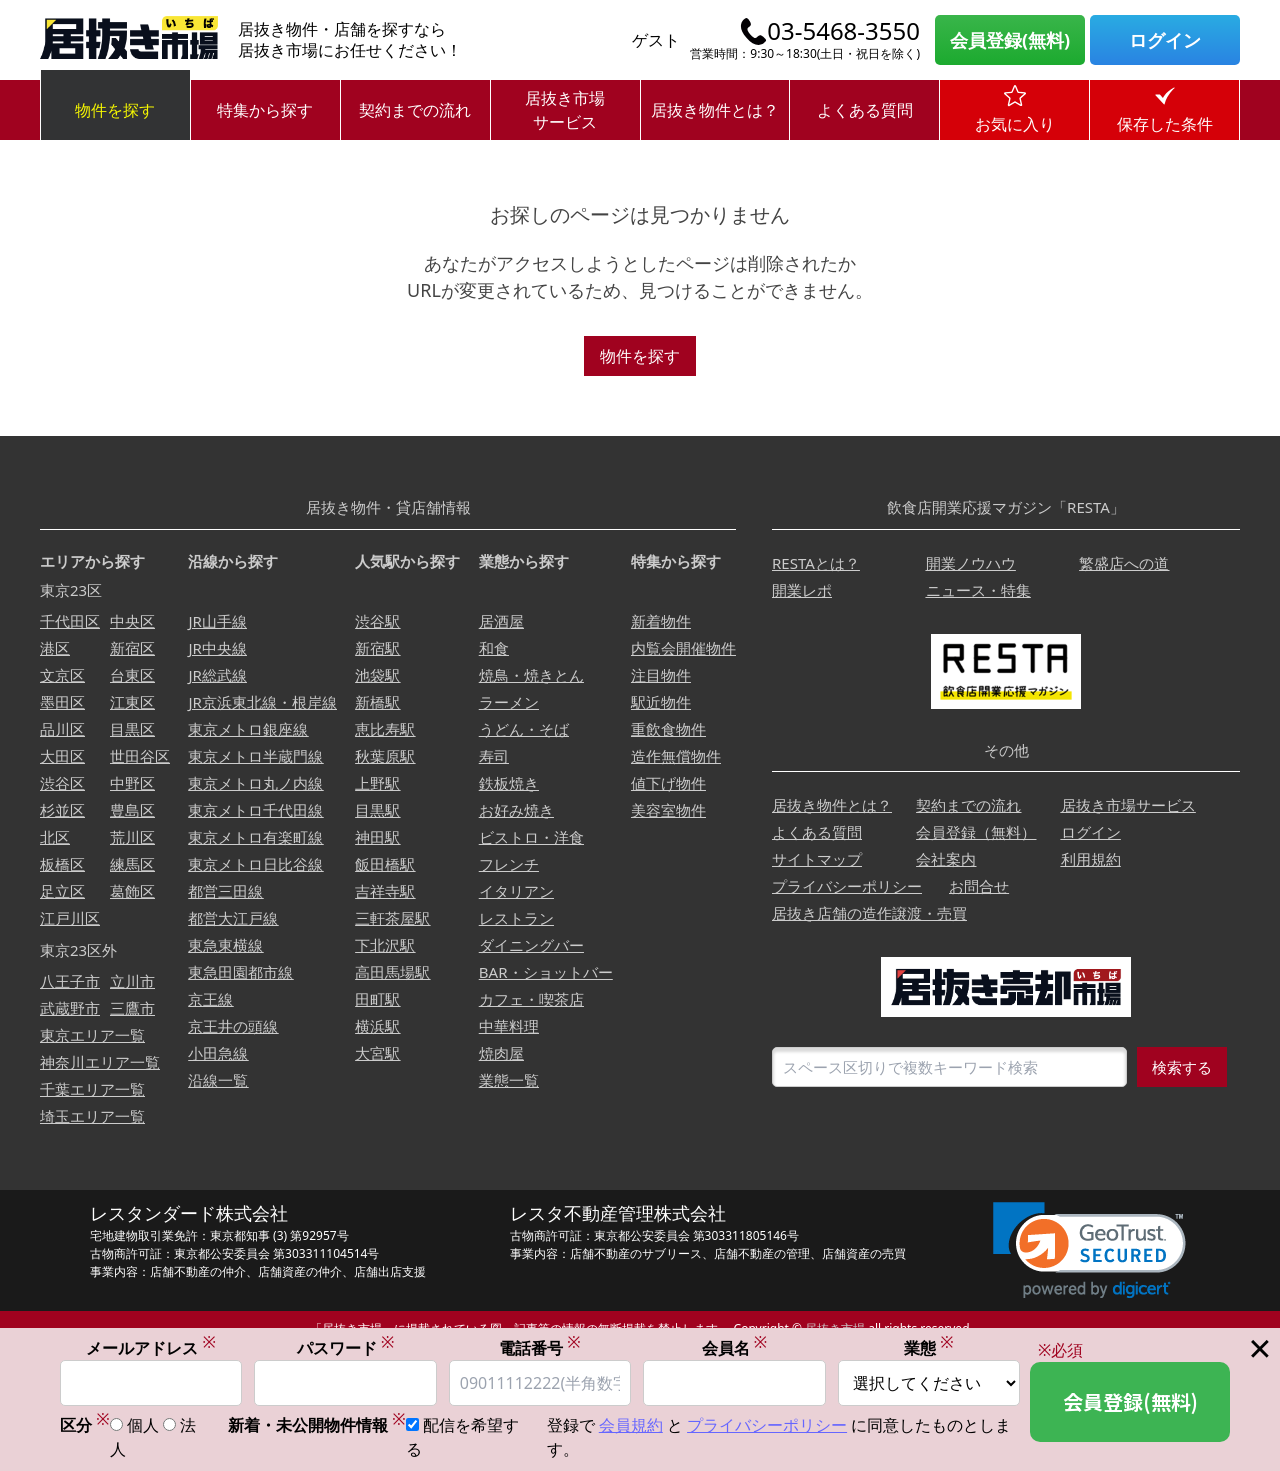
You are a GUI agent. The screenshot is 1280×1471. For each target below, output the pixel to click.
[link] (1089, 1250)
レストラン (516, 918)
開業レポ (802, 590)
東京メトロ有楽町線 (255, 837)
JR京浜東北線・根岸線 (262, 702)
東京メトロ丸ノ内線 (255, 783)
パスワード (346, 1347)
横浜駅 (377, 1026)
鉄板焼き (509, 783)
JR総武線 (217, 675)
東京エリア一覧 (92, 1035)
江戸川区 (70, 918)
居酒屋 (501, 621)
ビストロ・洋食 (531, 837)
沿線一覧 (218, 1080)
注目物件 (661, 675)
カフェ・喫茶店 (531, 999)
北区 (55, 837)
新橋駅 (377, 702)
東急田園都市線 (240, 972)
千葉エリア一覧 (92, 1089)
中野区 (132, 783)
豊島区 (132, 810)
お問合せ (979, 886)
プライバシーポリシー (847, 886)
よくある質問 (865, 110)
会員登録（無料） (976, 832)
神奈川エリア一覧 (100, 1062)
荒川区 (132, 837)
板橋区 (62, 864)
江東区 (132, 702)
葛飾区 (132, 891)
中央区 (132, 621)
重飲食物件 (668, 729)
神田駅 (377, 837)
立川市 (132, 981)
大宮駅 (377, 1053)
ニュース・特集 (978, 590)
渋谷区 (62, 783)
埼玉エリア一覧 (92, 1116)
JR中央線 (217, 648)
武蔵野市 (70, 1008)
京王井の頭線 (233, 1026)
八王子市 (70, 981)
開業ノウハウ (971, 563)
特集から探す (265, 110)
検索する (1182, 1067)
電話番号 (540, 1347)
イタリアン (516, 891)
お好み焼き (516, 810)
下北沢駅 (385, 945)
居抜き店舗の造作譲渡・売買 (869, 913)
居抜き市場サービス (565, 110)
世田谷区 (140, 756)
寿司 (494, 756)
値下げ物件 (668, 783)
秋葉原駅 (385, 756)
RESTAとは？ (816, 563)
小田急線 (218, 1053)
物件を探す (115, 110)
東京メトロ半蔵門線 (255, 756)
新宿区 (132, 648)
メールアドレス (151, 1347)
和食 (494, 648)
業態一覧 (509, 1080)
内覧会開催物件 (683, 648)
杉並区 (62, 810)
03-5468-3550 (843, 31)
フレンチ (509, 864)
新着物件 (661, 621)
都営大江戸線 (233, 918)
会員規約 (631, 1426)
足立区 (62, 891)
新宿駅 (377, 648)
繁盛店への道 (1124, 563)
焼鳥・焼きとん (531, 675)
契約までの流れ (415, 110)
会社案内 (946, 859)
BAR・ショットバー (546, 972)
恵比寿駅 (385, 729)
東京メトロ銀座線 (248, 729)
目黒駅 (377, 810)
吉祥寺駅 (385, 891)
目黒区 (132, 729)
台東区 (132, 675)
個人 (143, 1426)
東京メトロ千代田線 (255, 810)
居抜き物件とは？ (715, 110)
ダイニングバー (531, 945)
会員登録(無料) (1010, 40)
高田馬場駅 (392, 972)
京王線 (210, 999)
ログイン (1165, 40)
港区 (55, 648)
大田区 (62, 756)
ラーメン (509, 702)
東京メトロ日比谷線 (255, 864)
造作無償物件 (676, 756)
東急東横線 (225, 945)
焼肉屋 (501, 1053)
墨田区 (62, 702)
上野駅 (377, 783)
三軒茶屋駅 (392, 918)
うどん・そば (524, 729)
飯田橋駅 (385, 864)
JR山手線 (217, 621)
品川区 (62, 729)
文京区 (62, 675)
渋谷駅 (377, 621)
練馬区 (132, 864)
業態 (929, 1347)
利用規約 (1091, 859)
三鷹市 (132, 1008)
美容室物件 (668, 810)
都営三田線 (225, 891)
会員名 (735, 1347)
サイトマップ (817, 859)
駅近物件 (661, 702)
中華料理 (509, 1026)
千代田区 (70, 621)
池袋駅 (377, 675)
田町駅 (377, 999)
